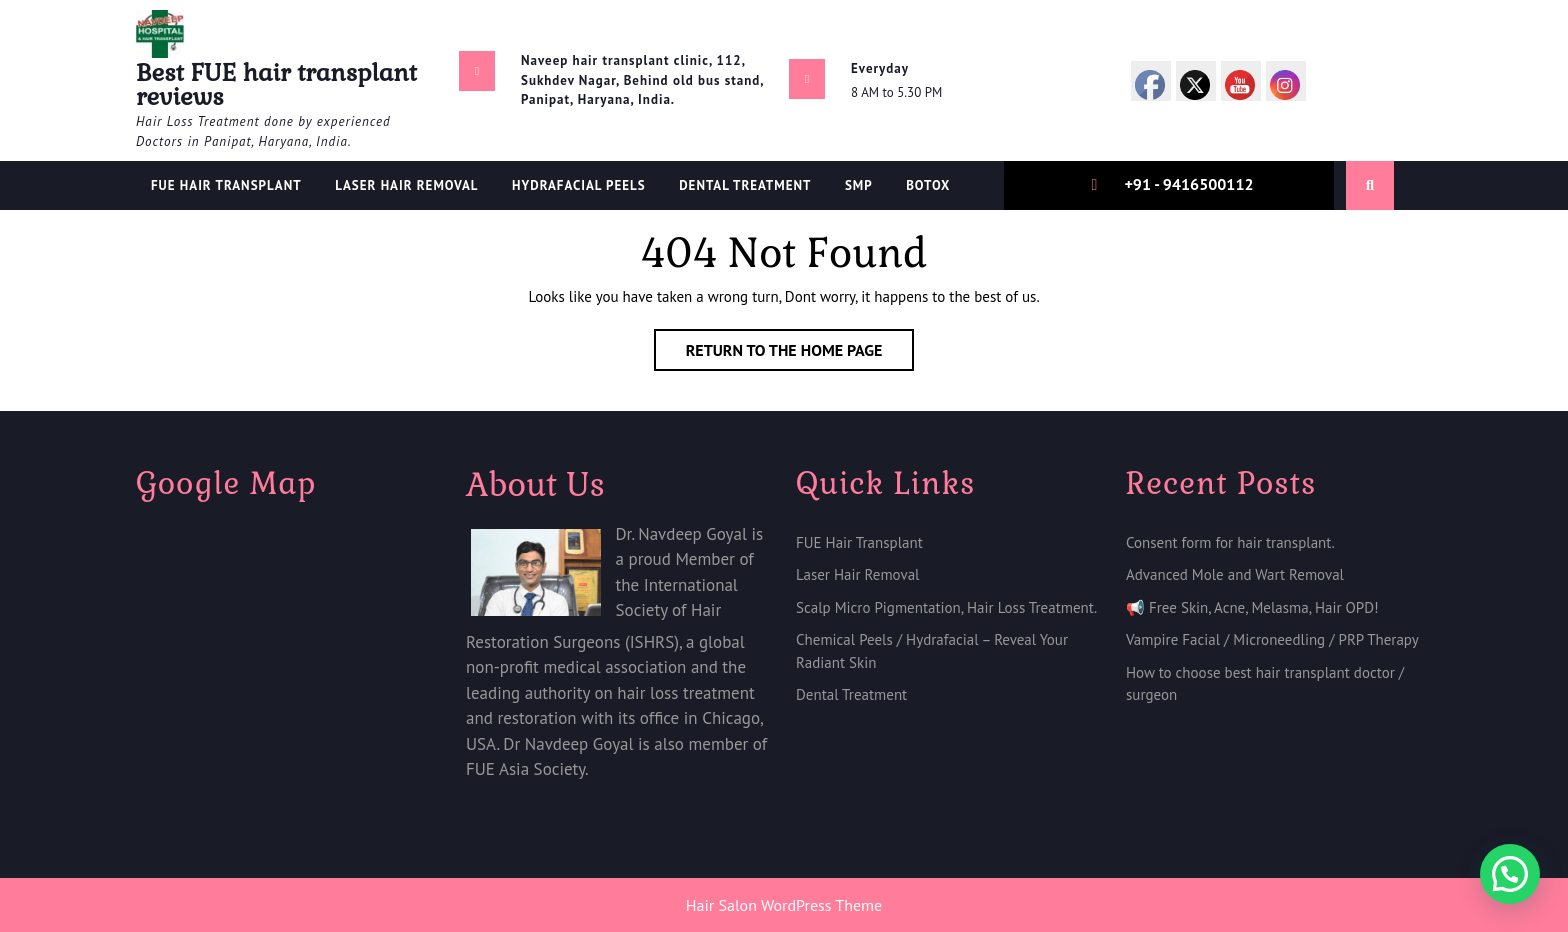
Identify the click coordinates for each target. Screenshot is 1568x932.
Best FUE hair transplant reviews (276, 84)
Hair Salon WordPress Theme (784, 905)
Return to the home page (800, 354)
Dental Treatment (851, 694)
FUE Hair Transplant (226, 185)
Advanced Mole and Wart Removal (1235, 574)
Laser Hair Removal (406, 185)
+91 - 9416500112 (1188, 184)
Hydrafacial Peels (579, 185)
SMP (859, 185)
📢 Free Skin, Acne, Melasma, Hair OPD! (1252, 607)
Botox (928, 185)
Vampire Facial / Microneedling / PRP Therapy (1272, 639)
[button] (1510, 874)
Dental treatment (745, 185)
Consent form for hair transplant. (1230, 542)
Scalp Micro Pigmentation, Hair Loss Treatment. (946, 607)
